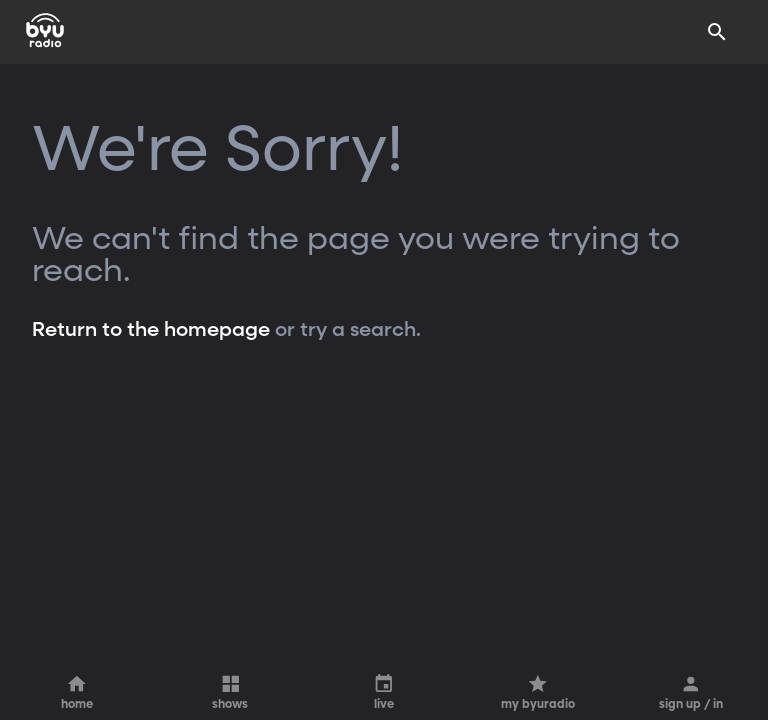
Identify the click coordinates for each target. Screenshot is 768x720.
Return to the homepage (151, 330)
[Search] (717, 32)
